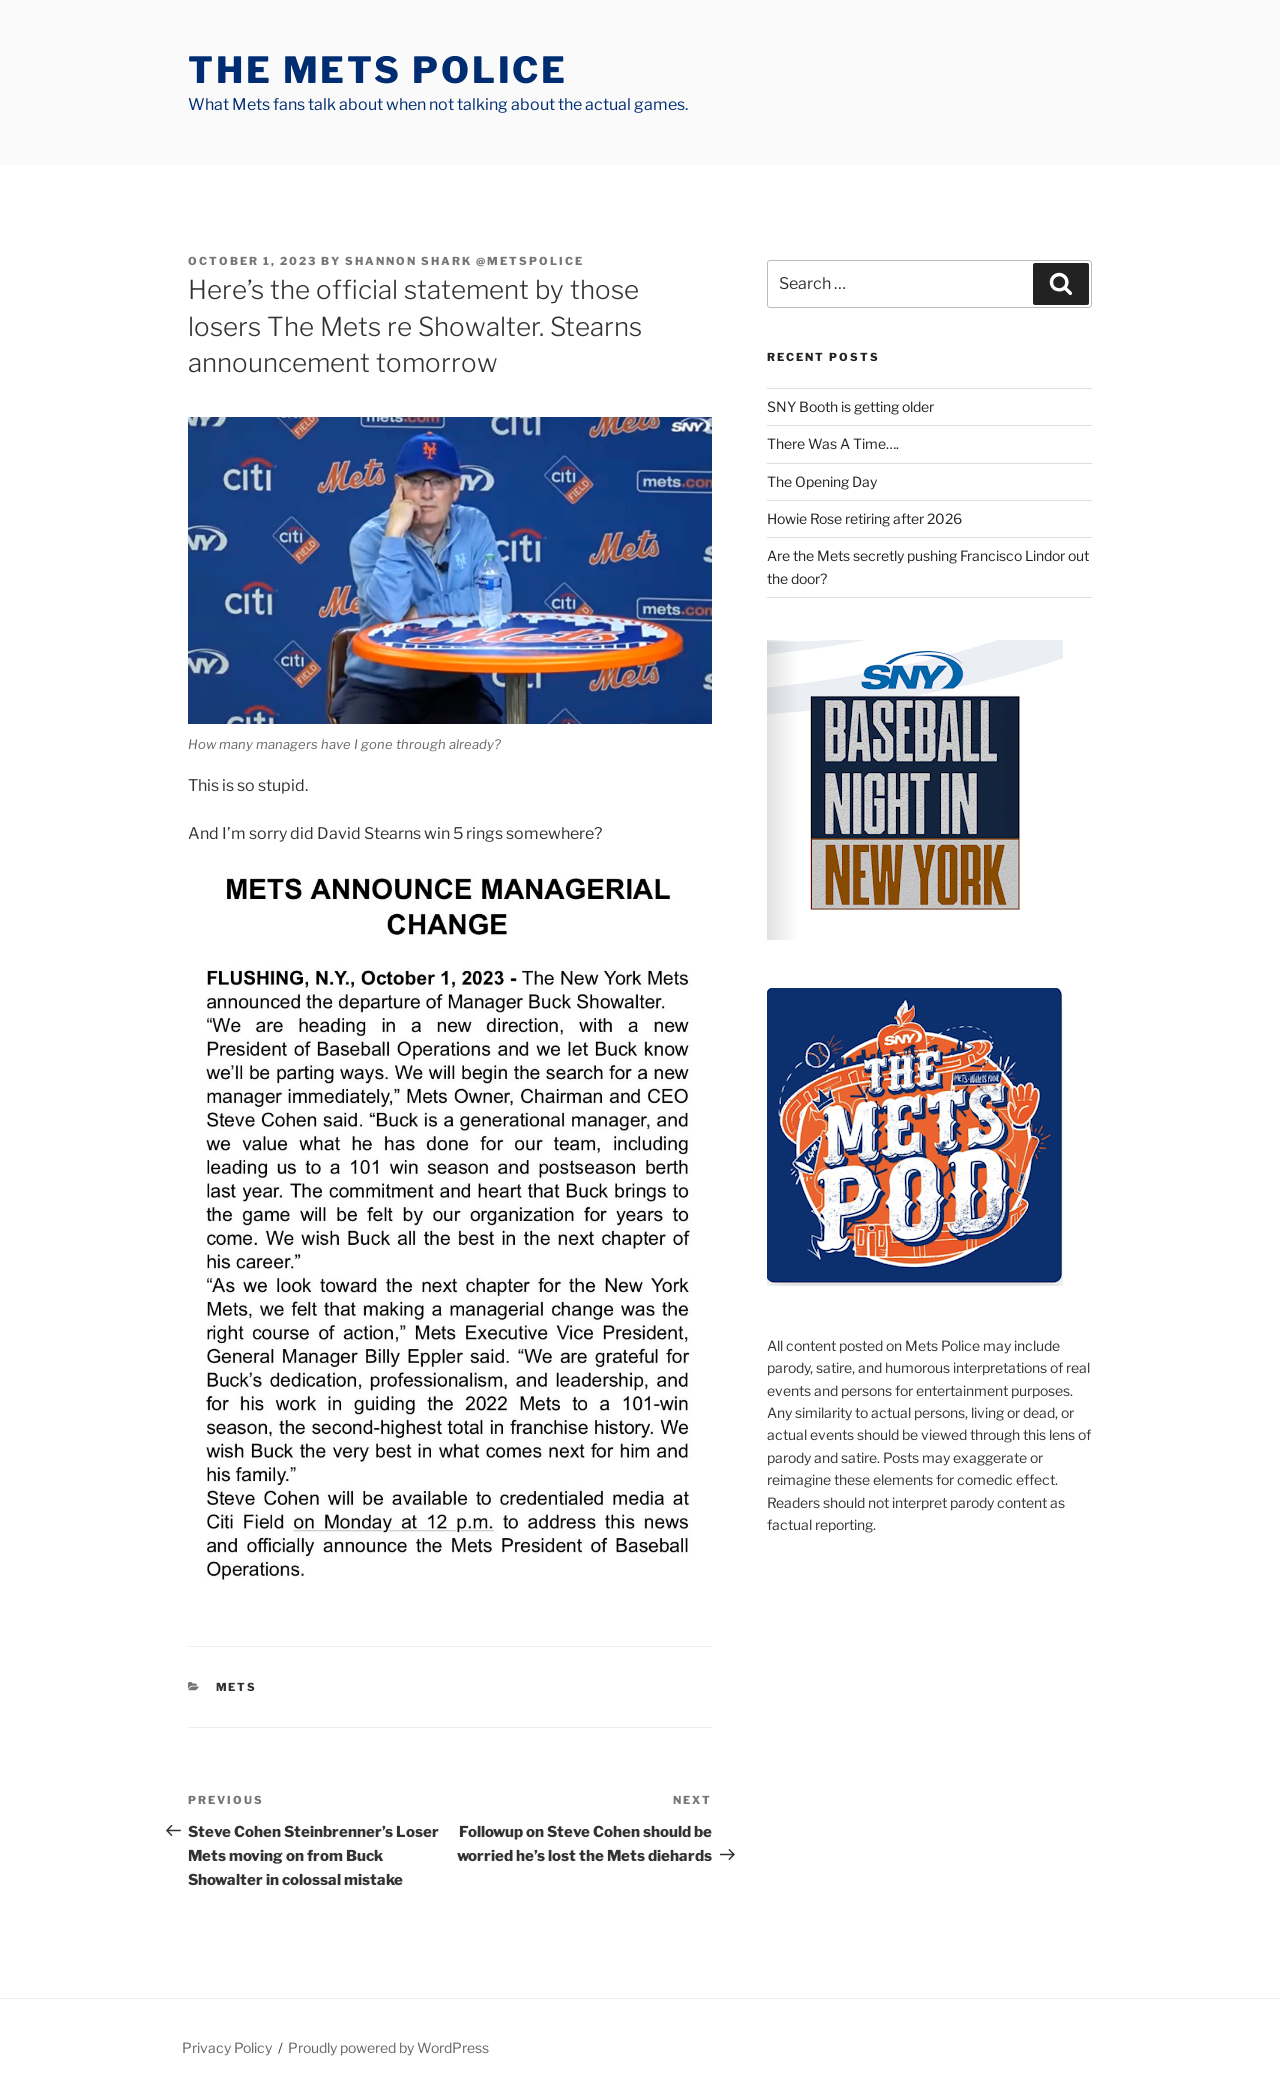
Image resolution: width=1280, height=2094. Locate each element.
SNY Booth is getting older (850, 406)
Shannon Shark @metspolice (464, 261)
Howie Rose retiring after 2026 (864, 518)
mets (237, 1687)
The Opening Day (822, 481)
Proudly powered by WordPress (388, 2047)
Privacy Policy (227, 2047)
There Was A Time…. (833, 443)
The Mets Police (378, 70)
